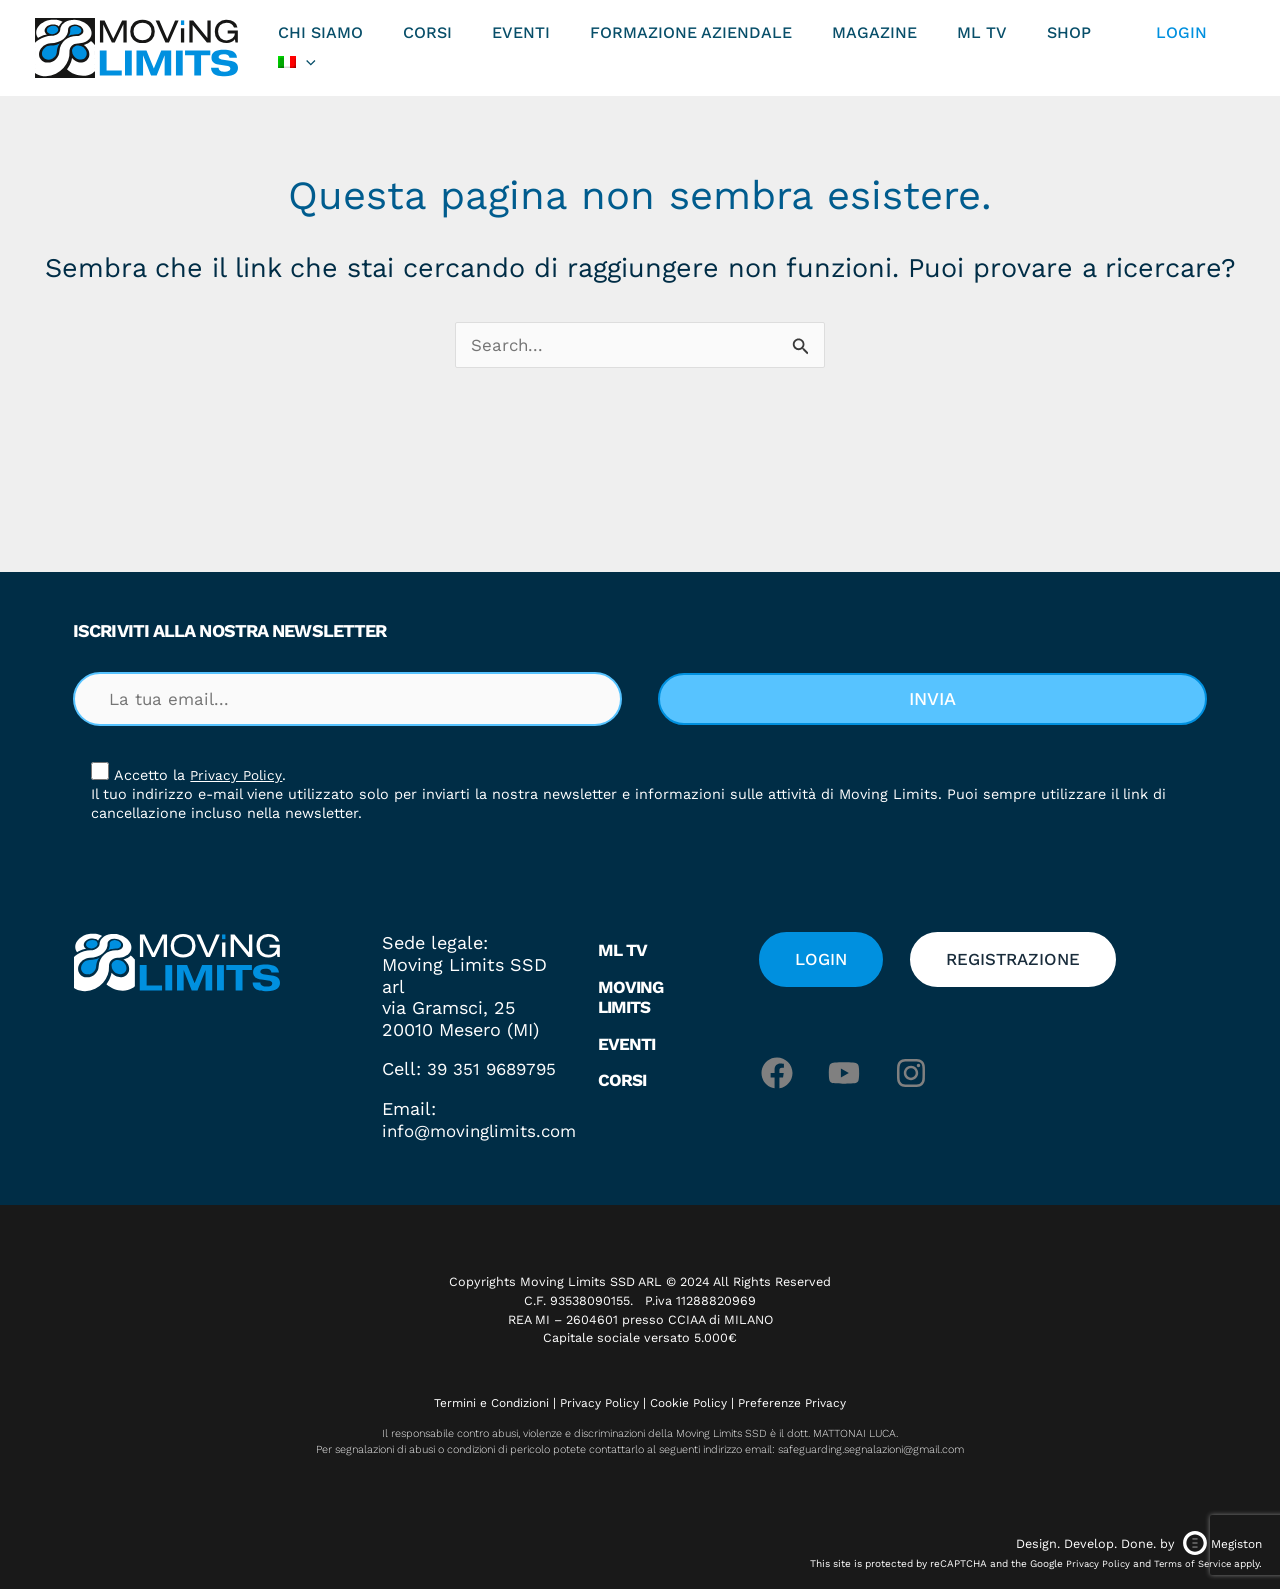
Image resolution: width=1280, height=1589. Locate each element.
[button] (932, 488)
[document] (640, 794)
